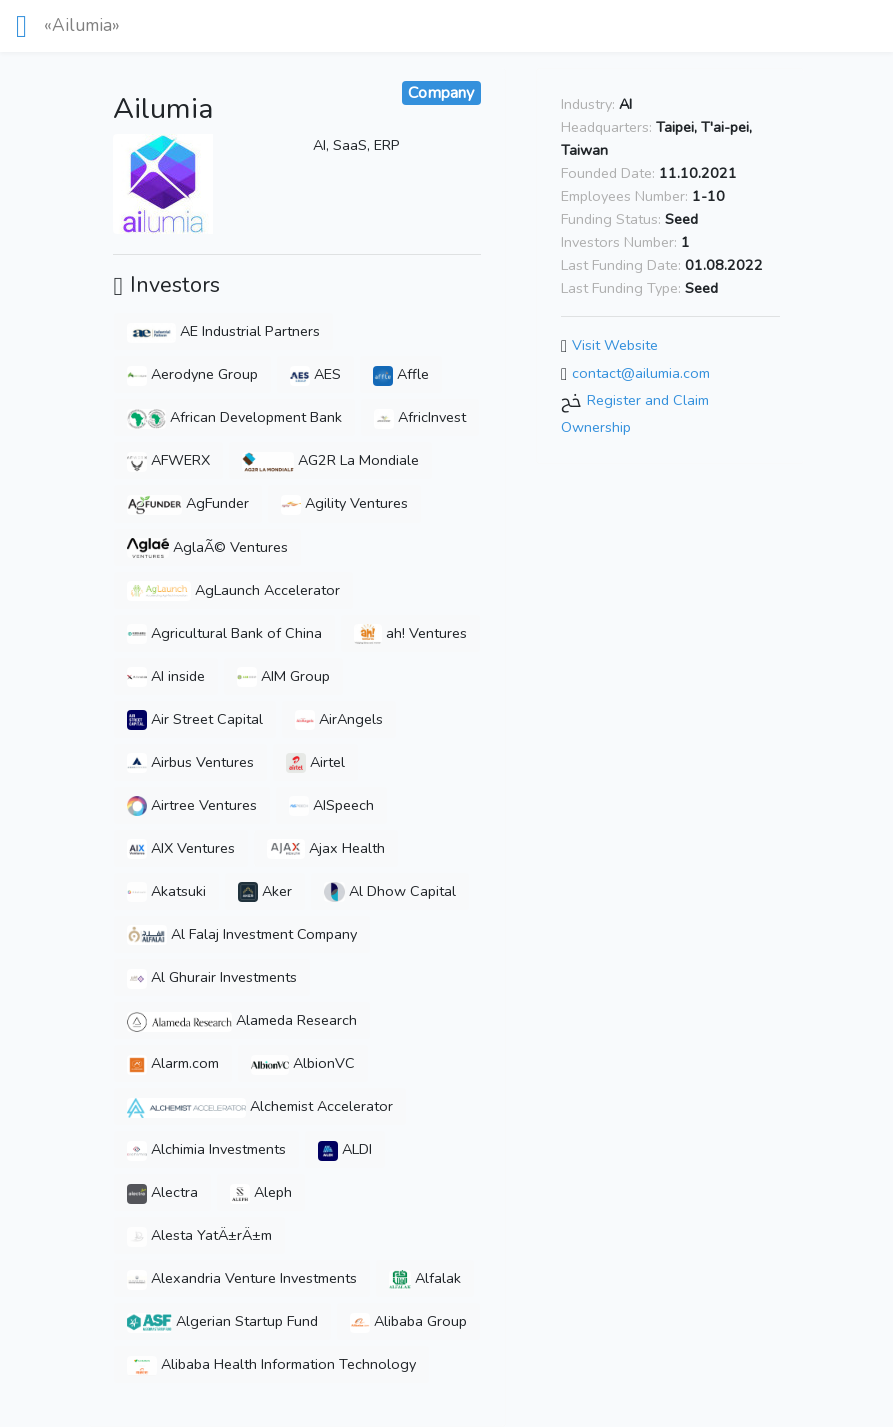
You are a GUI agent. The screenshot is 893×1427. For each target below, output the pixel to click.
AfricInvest (420, 417)
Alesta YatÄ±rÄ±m (199, 1235)
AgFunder (187, 503)
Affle (401, 374)
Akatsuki (166, 891)
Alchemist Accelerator (259, 1106)
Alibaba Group (408, 1321)
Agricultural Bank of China (224, 633)
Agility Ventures (344, 503)
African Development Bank (234, 417)
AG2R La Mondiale (330, 460)
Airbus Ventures (190, 762)
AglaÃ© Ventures (207, 547)
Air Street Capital (195, 719)
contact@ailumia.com (641, 373)
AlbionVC (303, 1063)
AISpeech (331, 805)
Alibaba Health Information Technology (271, 1364)
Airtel (315, 762)
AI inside (166, 676)
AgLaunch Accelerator (233, 590)
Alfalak (424, 1278)
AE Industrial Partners (223, 331)
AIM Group (283, 676)
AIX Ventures (181, 848)
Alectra (162, 1192)
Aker (265, 891)
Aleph (261, 1192)
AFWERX (168, 460)
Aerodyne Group (192, 374)
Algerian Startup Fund (222, 1321)
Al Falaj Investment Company (242, 934)
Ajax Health (326, 848)
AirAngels (339, 719)
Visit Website (615, 345)
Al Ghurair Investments (212, 977)
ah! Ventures (410, 633)
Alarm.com (173, 1063)
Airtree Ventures (192, 805)
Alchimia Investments (206, 1149)
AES (315, 374)
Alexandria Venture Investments (242, 1278)
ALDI (345, 1149)
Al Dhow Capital (389, 891)
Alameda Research (242, 1020)
